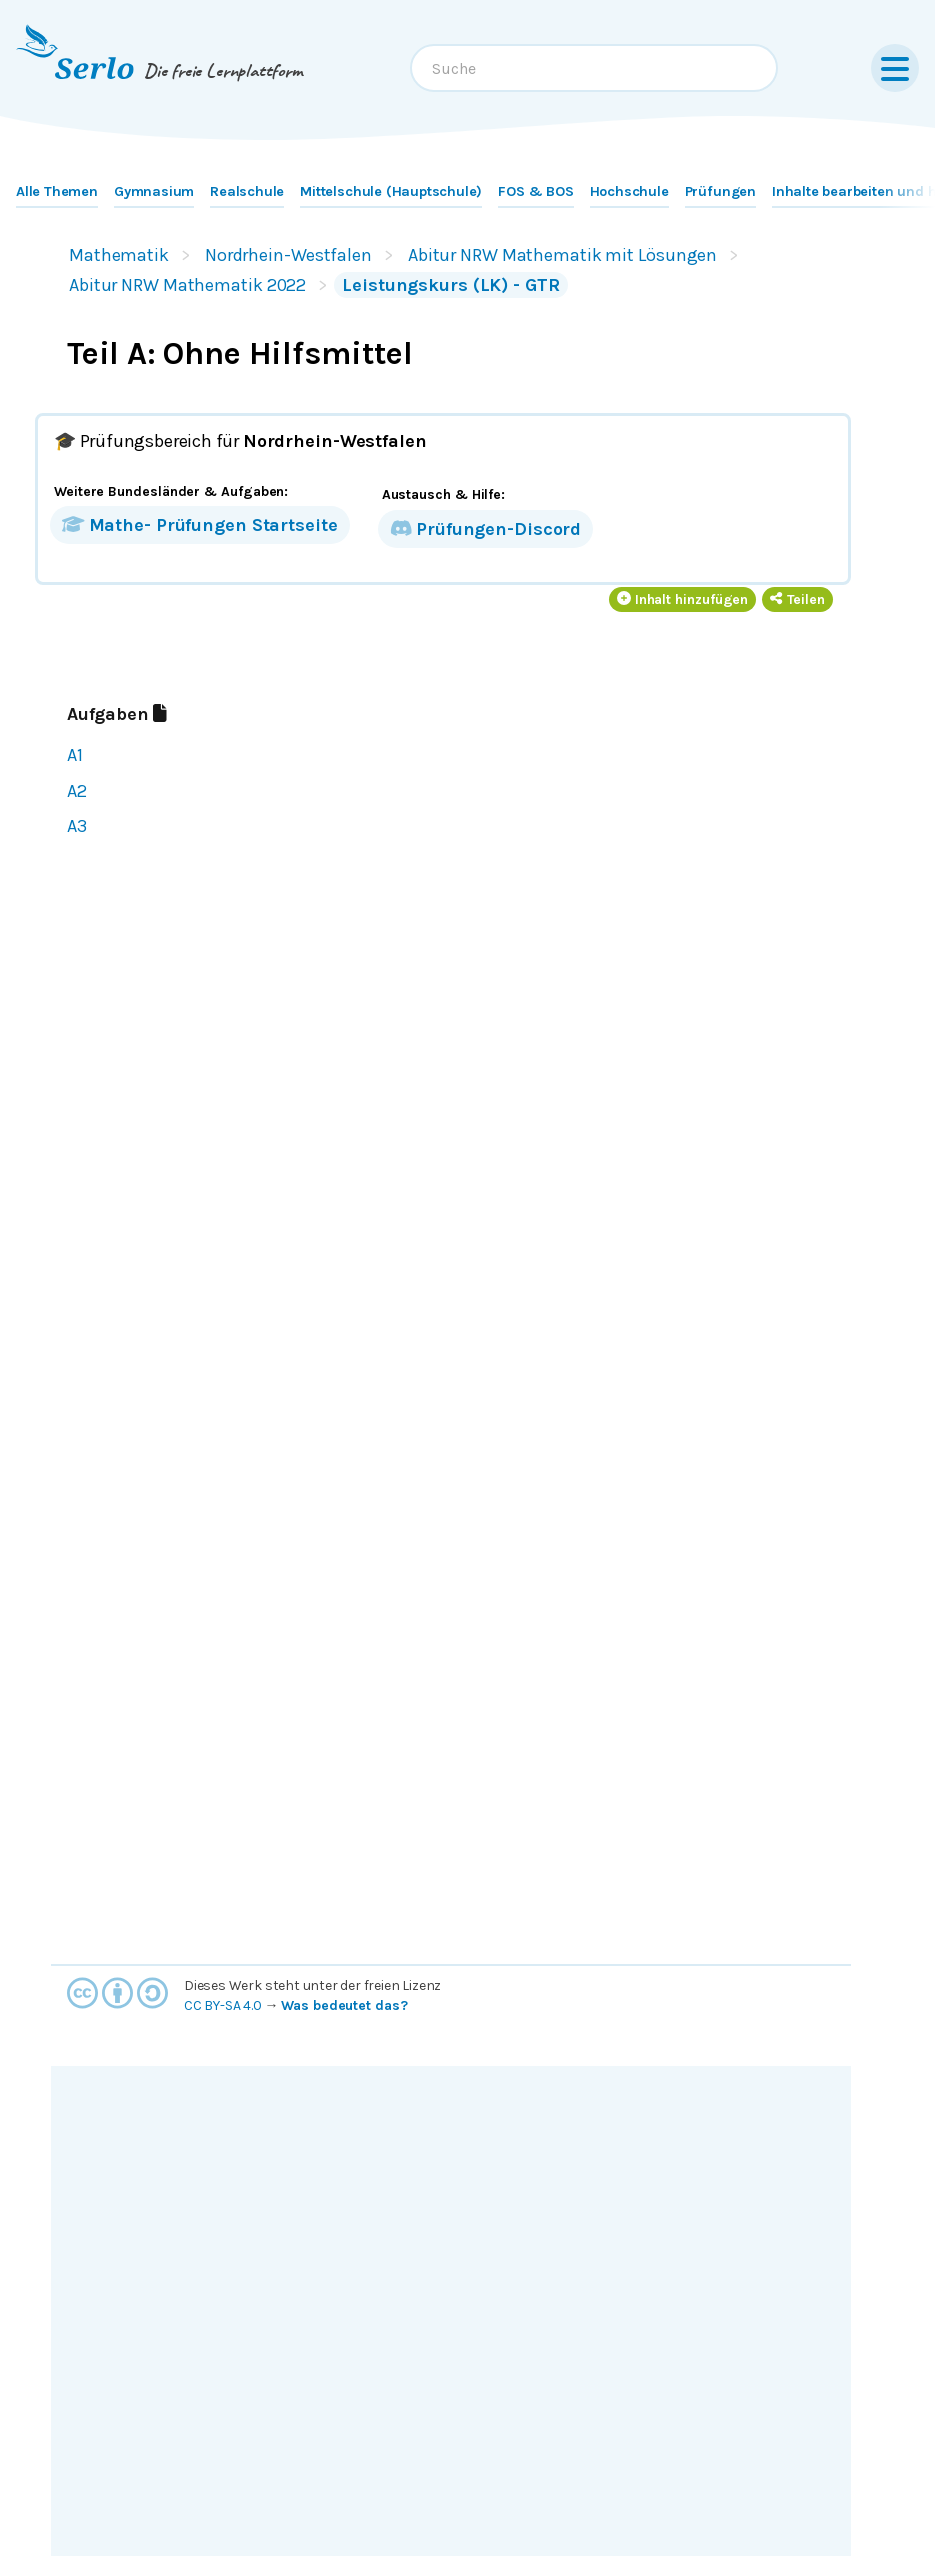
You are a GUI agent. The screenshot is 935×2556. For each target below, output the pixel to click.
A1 (75, 755)
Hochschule (629, 191)
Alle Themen (57, 191)
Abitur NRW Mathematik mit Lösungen (562, 255)
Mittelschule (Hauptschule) (391, 191)
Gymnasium (154, 191)
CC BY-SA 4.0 (223, 2005)
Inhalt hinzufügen (683, 599)
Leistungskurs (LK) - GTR (450, 285)
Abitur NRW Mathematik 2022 (187, 285)
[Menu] (895, 68)
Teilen (797, 599)
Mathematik (119, 255)
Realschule (247, 191)
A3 (77, 826)
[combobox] (594, 68)
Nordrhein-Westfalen (288, 255)
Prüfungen (720, 191)
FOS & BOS (535, 191)
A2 (77, 791)
